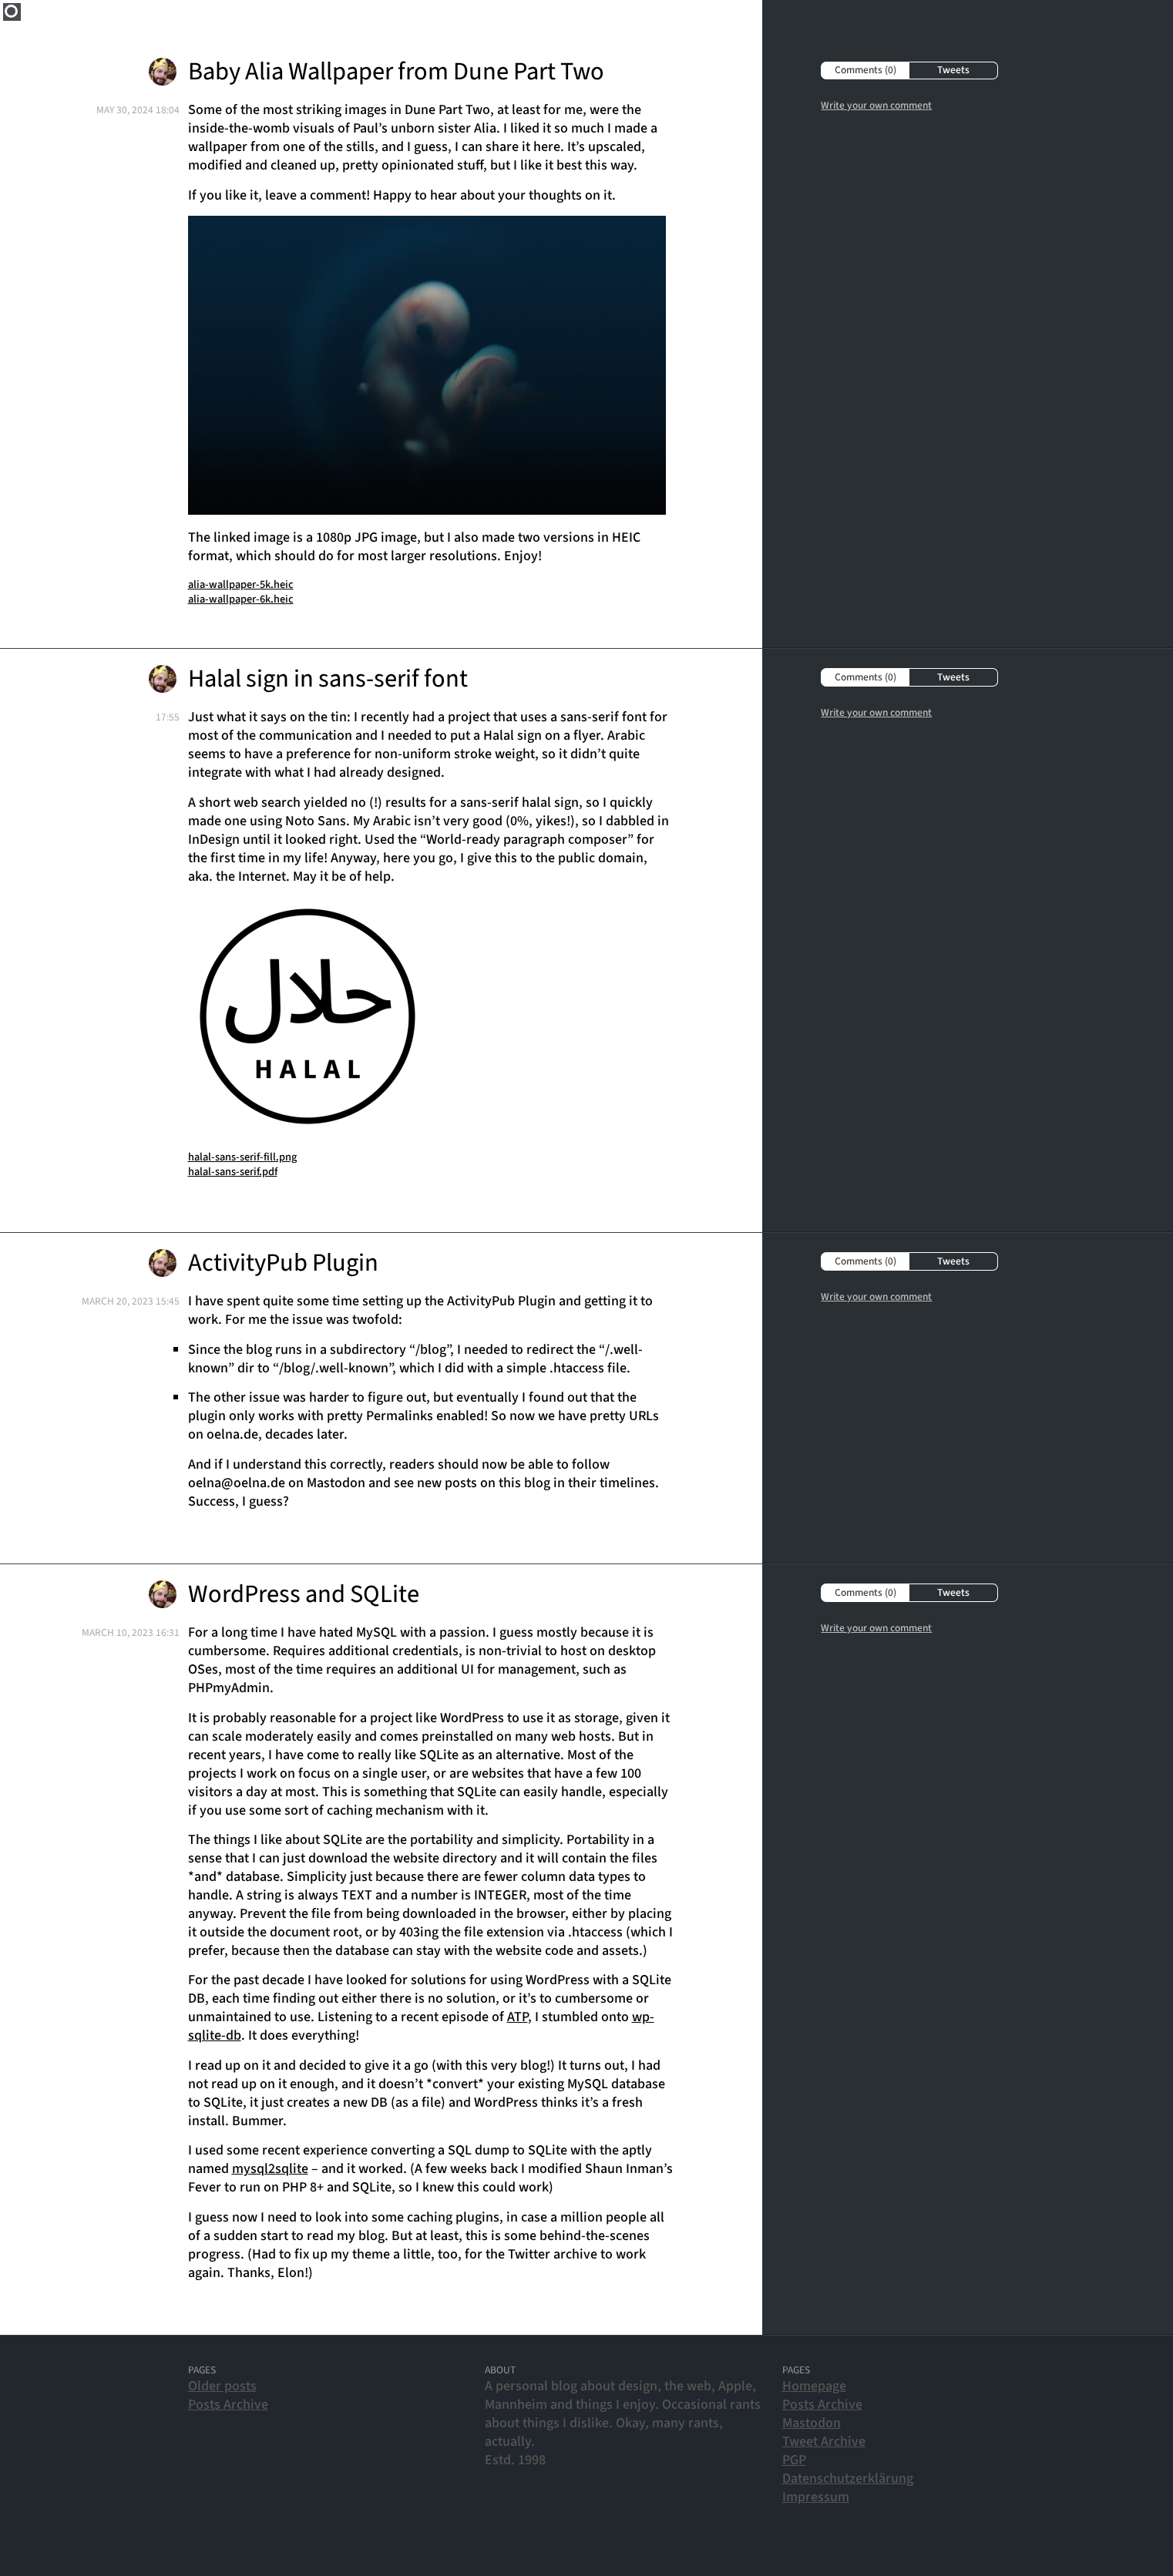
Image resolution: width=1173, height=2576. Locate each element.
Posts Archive (228, 2405)
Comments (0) (865, 69)
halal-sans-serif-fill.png (242, 1157)
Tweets (953, 69)
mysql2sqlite (270, 2168)
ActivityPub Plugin (283, 1263)
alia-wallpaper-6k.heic (241, 599)
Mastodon (811, 2423)
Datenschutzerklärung (847, 2478)
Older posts (222, 2386)
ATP (517, 2017)
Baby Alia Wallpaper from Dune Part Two (396, 72)
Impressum (815, 2497)
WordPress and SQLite (303, 1594)
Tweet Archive (823, 2441)
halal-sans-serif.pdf (232, 1172)
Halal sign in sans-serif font (328, 679)
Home (12, 12)
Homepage (814, 2386)
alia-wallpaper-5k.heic (241, 584)
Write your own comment (876, 105)
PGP (794, 2460)
